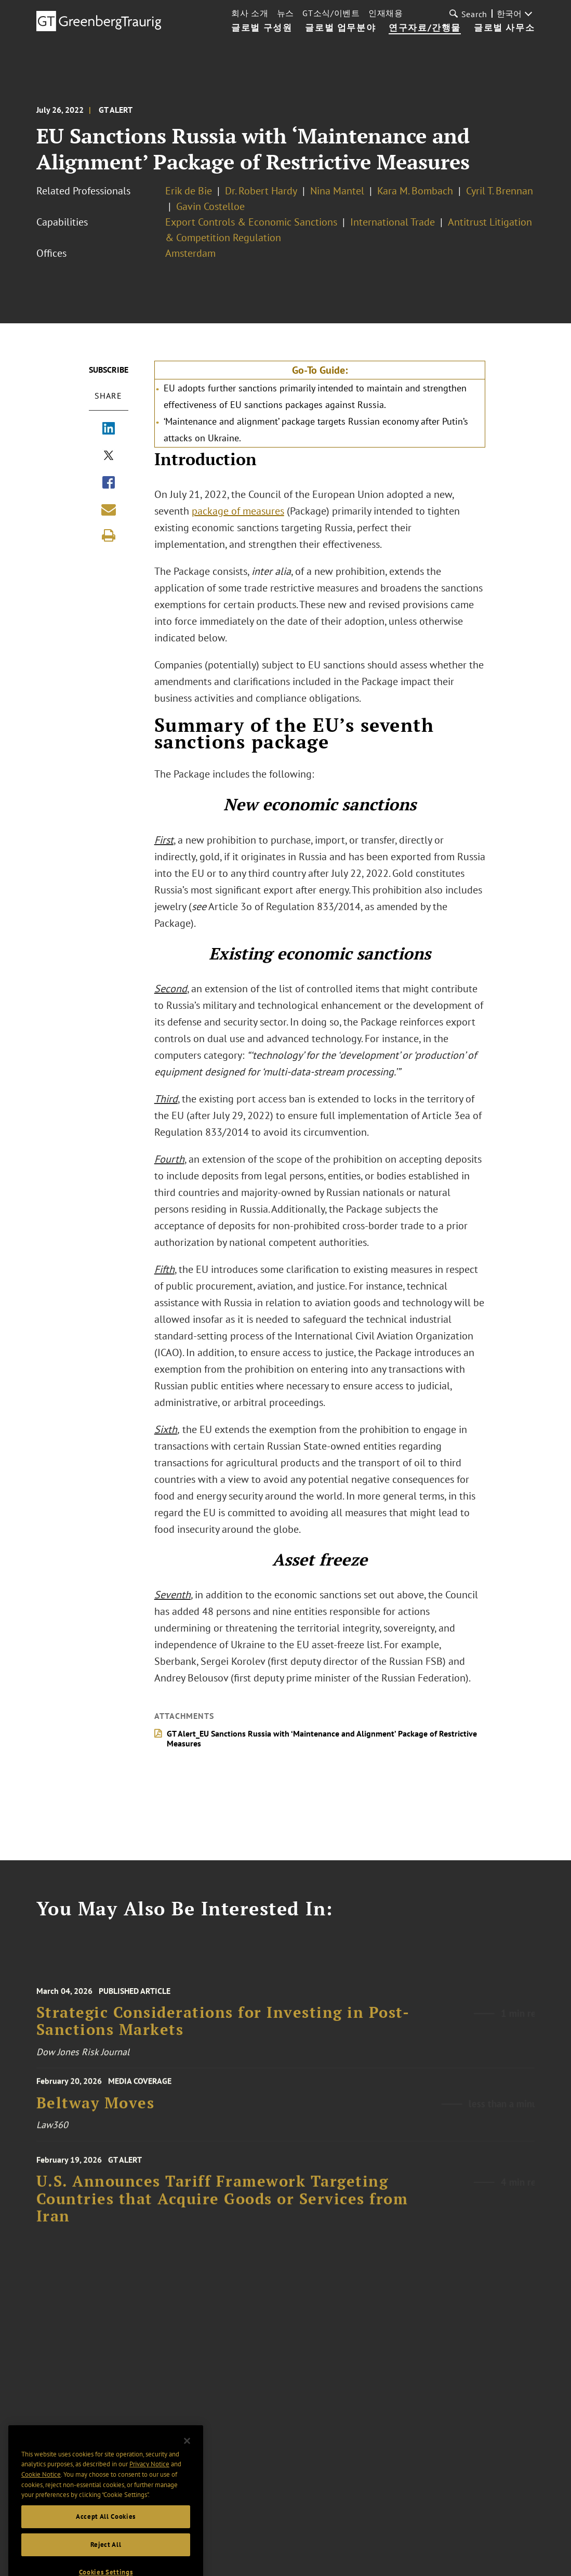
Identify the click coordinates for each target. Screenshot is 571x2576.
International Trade (392, 222)
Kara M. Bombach (415, 191)
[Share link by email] (108, 509)
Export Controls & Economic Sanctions (251, 222)
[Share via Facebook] (108, 483)
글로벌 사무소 (504, 28)
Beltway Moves (95, 2108)
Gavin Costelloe (210, 206)
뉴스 (285, 13)
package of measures (238, 511)
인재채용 (385, 13)
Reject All (106, 2558)
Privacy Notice (149, 2478)
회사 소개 (250, 13)
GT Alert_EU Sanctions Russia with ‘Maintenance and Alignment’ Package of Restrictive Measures (322, 1738)
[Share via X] (108, 456)
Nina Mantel (337, 191)
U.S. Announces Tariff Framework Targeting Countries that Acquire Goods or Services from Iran (222, 2207)
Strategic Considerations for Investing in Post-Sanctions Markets (223, 2029)
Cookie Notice (41, 2488)
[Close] (187, 2455)
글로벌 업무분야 (340, 28)
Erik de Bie (188, 191)
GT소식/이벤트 (331, 13)
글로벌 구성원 (261, 28)
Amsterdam (190, 253)
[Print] (108, 535)
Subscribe (108, 369)
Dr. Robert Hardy (261, 191)
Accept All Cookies (106, 2530)
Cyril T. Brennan (499, 191)
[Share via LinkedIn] (108, 429)
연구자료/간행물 (425, 28)
